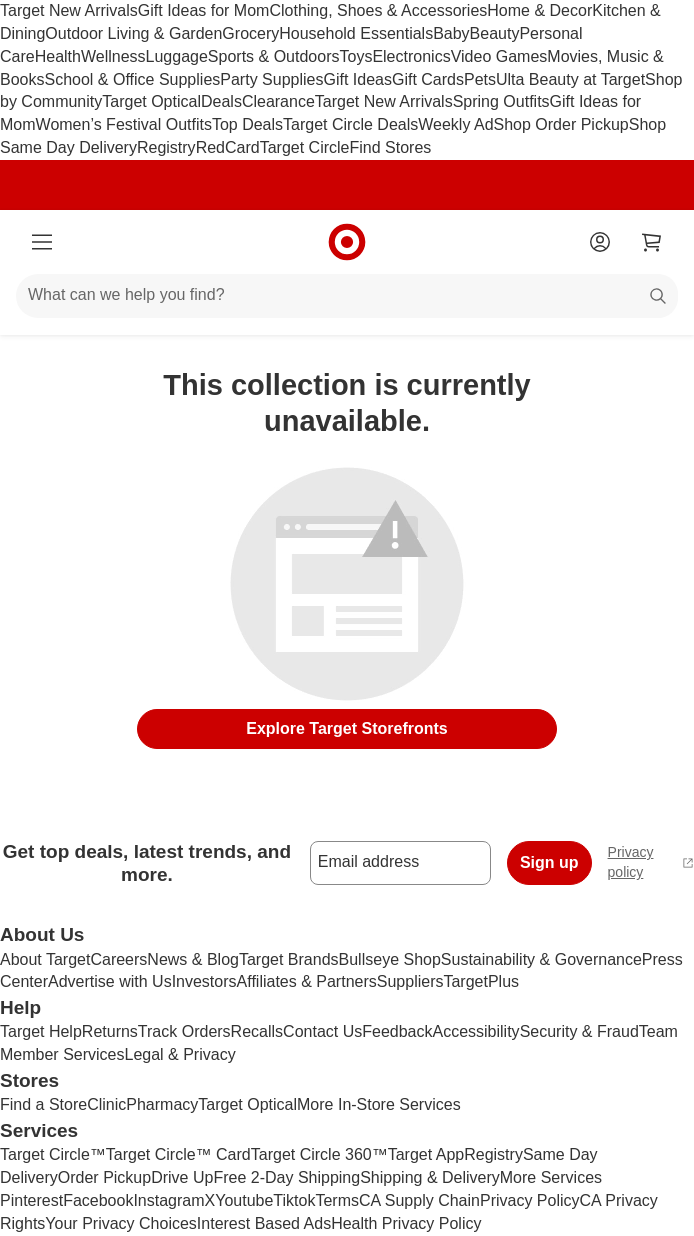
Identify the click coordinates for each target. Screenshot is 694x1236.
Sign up (549, 862)
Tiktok (294, 1200)
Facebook (98, 1200)
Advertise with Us (110, 981)
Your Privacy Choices (120, 1223)
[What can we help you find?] (347, 296)
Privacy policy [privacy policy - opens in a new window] (651, 862)
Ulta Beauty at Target (570, 79)
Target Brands (289, 959)
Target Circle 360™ (319, 1154)
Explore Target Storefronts (347, 728)
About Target (45, 959)
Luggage (177, 56)
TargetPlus (481, 981)
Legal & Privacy (179, 1054)
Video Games (499, 56)
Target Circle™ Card (178, 1154)
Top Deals (247, 124)
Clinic (106, 1104)
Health (58, 56)
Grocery (250, 33)
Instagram (168, 1200)
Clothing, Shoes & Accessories (378, 10)
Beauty (495, 33)
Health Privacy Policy (406, 1223)
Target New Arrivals (69, 10)
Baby (451, 33)
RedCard (228, 147)
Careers (118, 959)
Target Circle (305, 147)
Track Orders (184, 1031)
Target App (426, 1154)
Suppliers (410, 981)
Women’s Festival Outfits (124, 124)
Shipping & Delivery (430, 1177)
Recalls (257, 1031)
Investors (204, 981)
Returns (110, 1031)
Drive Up (182, 1177)
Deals (221, 101)
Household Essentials (356, 33)
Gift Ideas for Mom (204, 10)
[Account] (600, 242)
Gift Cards (428, 79)
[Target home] (347, 242)
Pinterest (31, 1200)
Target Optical (151, 101)
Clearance (278, 101)
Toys (355, 56)
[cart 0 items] (652, 242)
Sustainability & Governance (541, 959)
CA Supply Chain (419, 1200)
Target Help (41, 1031)
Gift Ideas (357, 79)
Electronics (411, 56)
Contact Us (322, 1031)
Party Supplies (271, 79)
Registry (166, 147)
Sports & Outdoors (274, 56)
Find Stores (390, 147)
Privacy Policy (530, 1200)
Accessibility (475, 1031)
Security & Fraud (579, 1031)
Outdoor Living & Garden (133, 33)
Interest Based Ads (264, 1223)
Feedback (397, 1031)
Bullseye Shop (390, 959)
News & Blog (193, 959)
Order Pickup (104, 1177)
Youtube (244, 1200)
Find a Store (43, 1104)
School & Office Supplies (132, 79)
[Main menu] (42, 242)
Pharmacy (162, 1104)
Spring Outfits (501, 101)
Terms (337, 1200)
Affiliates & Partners (307, 981)
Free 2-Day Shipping (286, 1177)
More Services (551, 1177)
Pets (480, 79)
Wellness (113, 56)
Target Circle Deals (350, 124)
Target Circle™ (53, 1154)
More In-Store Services (379, 1104)
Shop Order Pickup (561, 124)
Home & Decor (539, 10)
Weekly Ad (455, 124)
